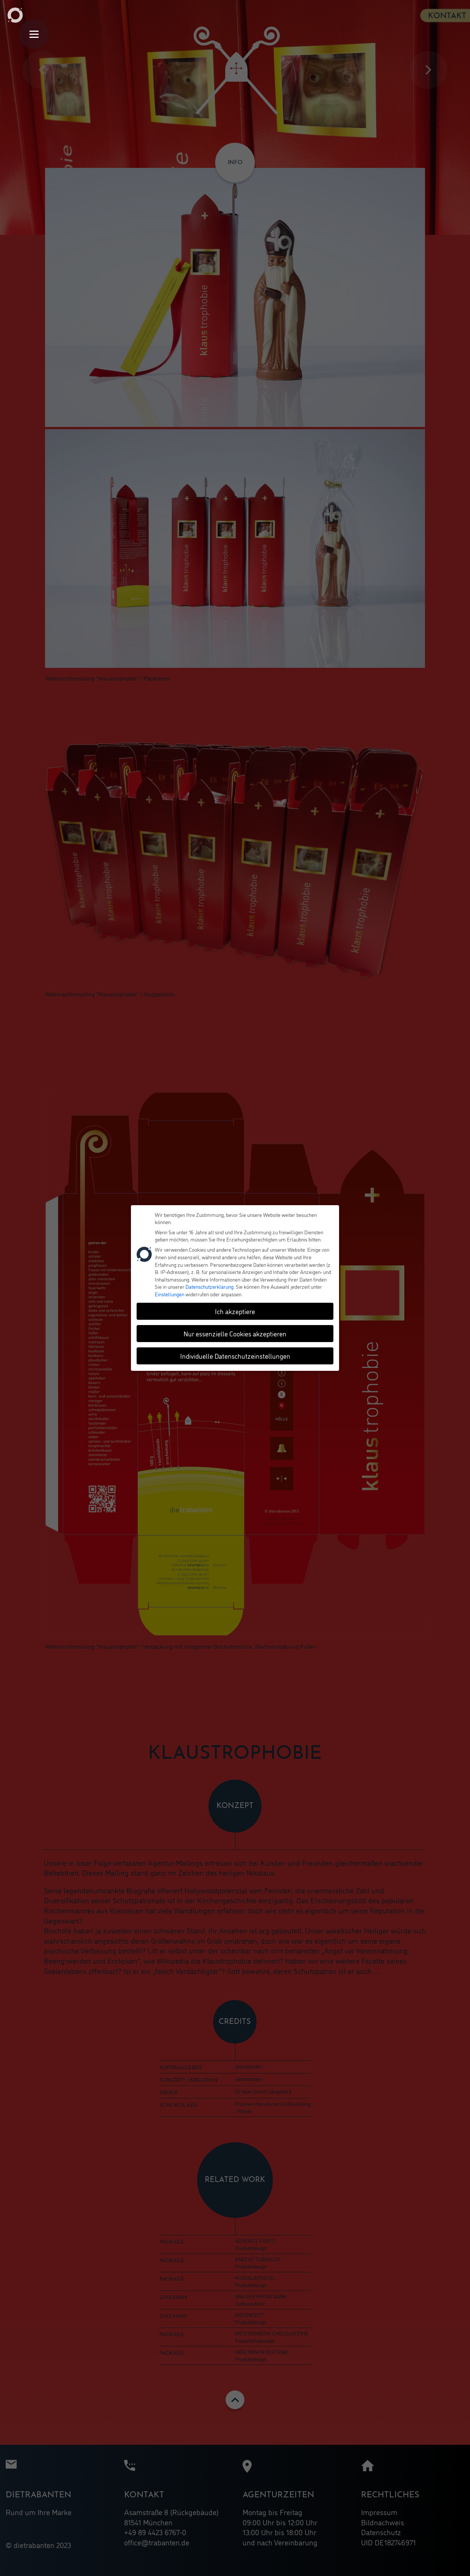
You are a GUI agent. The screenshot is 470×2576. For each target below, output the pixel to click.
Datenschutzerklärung (209, 1284)
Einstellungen (169, 1291)
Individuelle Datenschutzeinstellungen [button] (235, 1353)
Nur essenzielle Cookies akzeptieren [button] (235, 1331)
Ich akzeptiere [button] (235, 1308)
